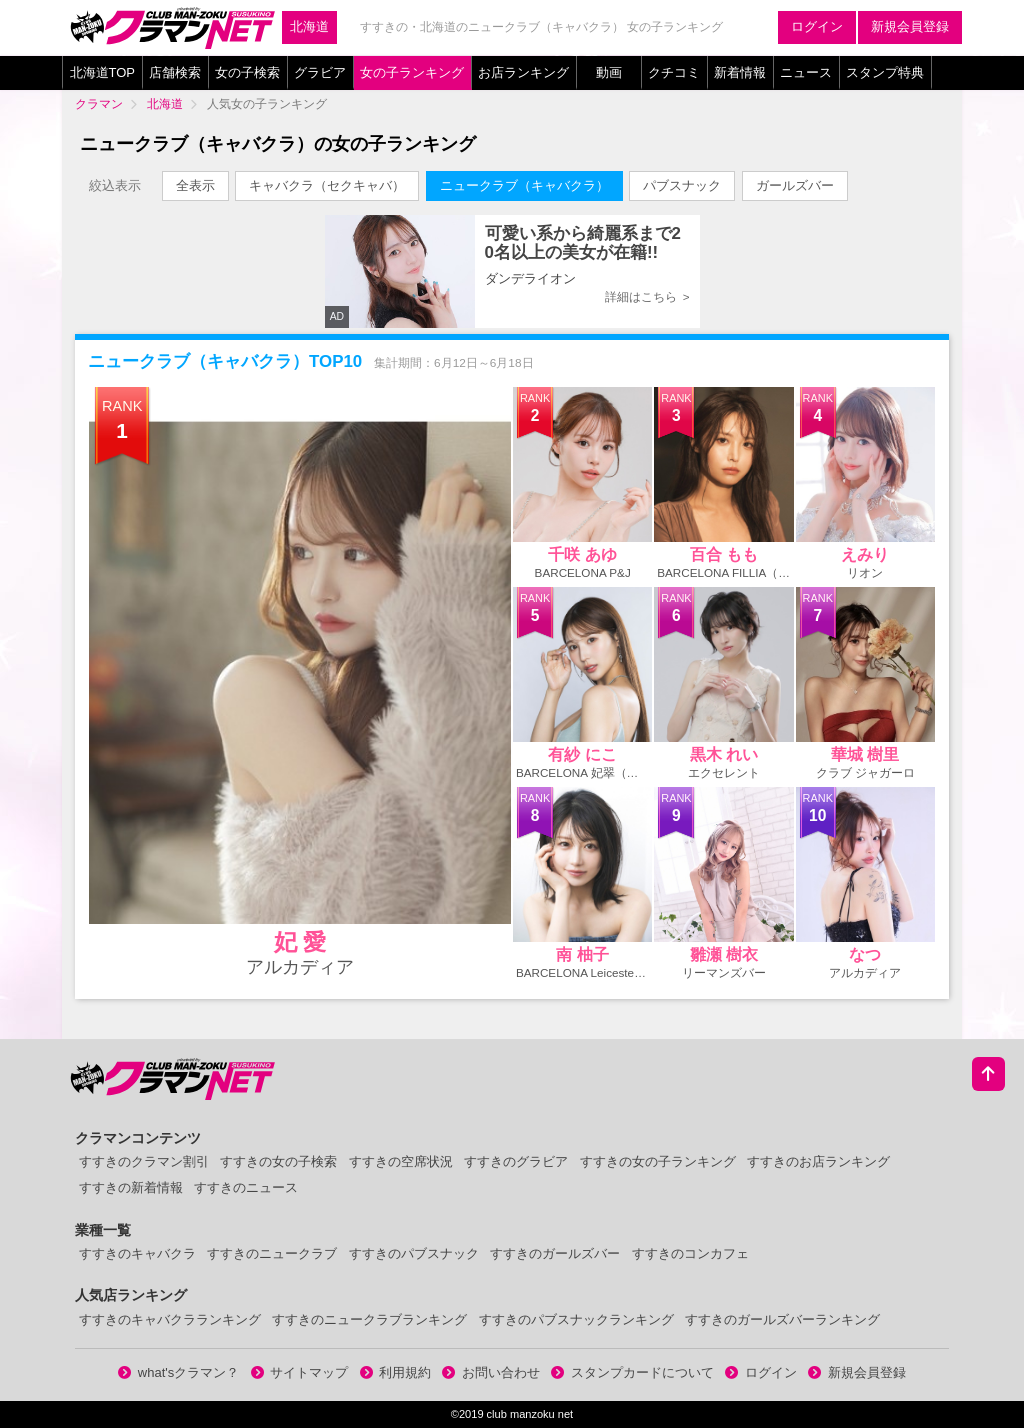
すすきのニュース (246, 1187)
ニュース (806, 72)
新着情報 (740, 72)
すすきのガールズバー (555, 1253)
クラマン (99, 103)
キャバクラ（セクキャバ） (327, 185)
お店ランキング (523, 72)
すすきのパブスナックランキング (576, 1319)
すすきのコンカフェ (690, 1253)
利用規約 (396, 1372)
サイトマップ (300, 1372)
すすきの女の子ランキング (658, 1161)
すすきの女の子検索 (278, 1161)
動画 (609, 72)
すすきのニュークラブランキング (369, 1319)
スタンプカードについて (632, 1372)
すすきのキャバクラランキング (170, 1319)
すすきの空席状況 (401, 1161)
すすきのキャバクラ (137, 1253)
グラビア (320, 72)
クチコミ (674, 72)
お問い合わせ (491, 1372)
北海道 (309, 26)
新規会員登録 (910, 26)
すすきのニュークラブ (272, 1253)
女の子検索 (247, 72)
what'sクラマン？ (178, 1372)
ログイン (817, 26)
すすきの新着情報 (131, 1187)
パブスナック (682, 185)
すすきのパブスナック (414, 1253)
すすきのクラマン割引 (144, 1161)
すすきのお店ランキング (818, 1161)
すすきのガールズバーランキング (782, 1319)
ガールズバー (795, 185)
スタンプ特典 (885, 72)
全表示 (195, 185)
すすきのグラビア (516, 1161)
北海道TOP (103, 72)
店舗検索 (175, 72)
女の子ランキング (412, 72)
